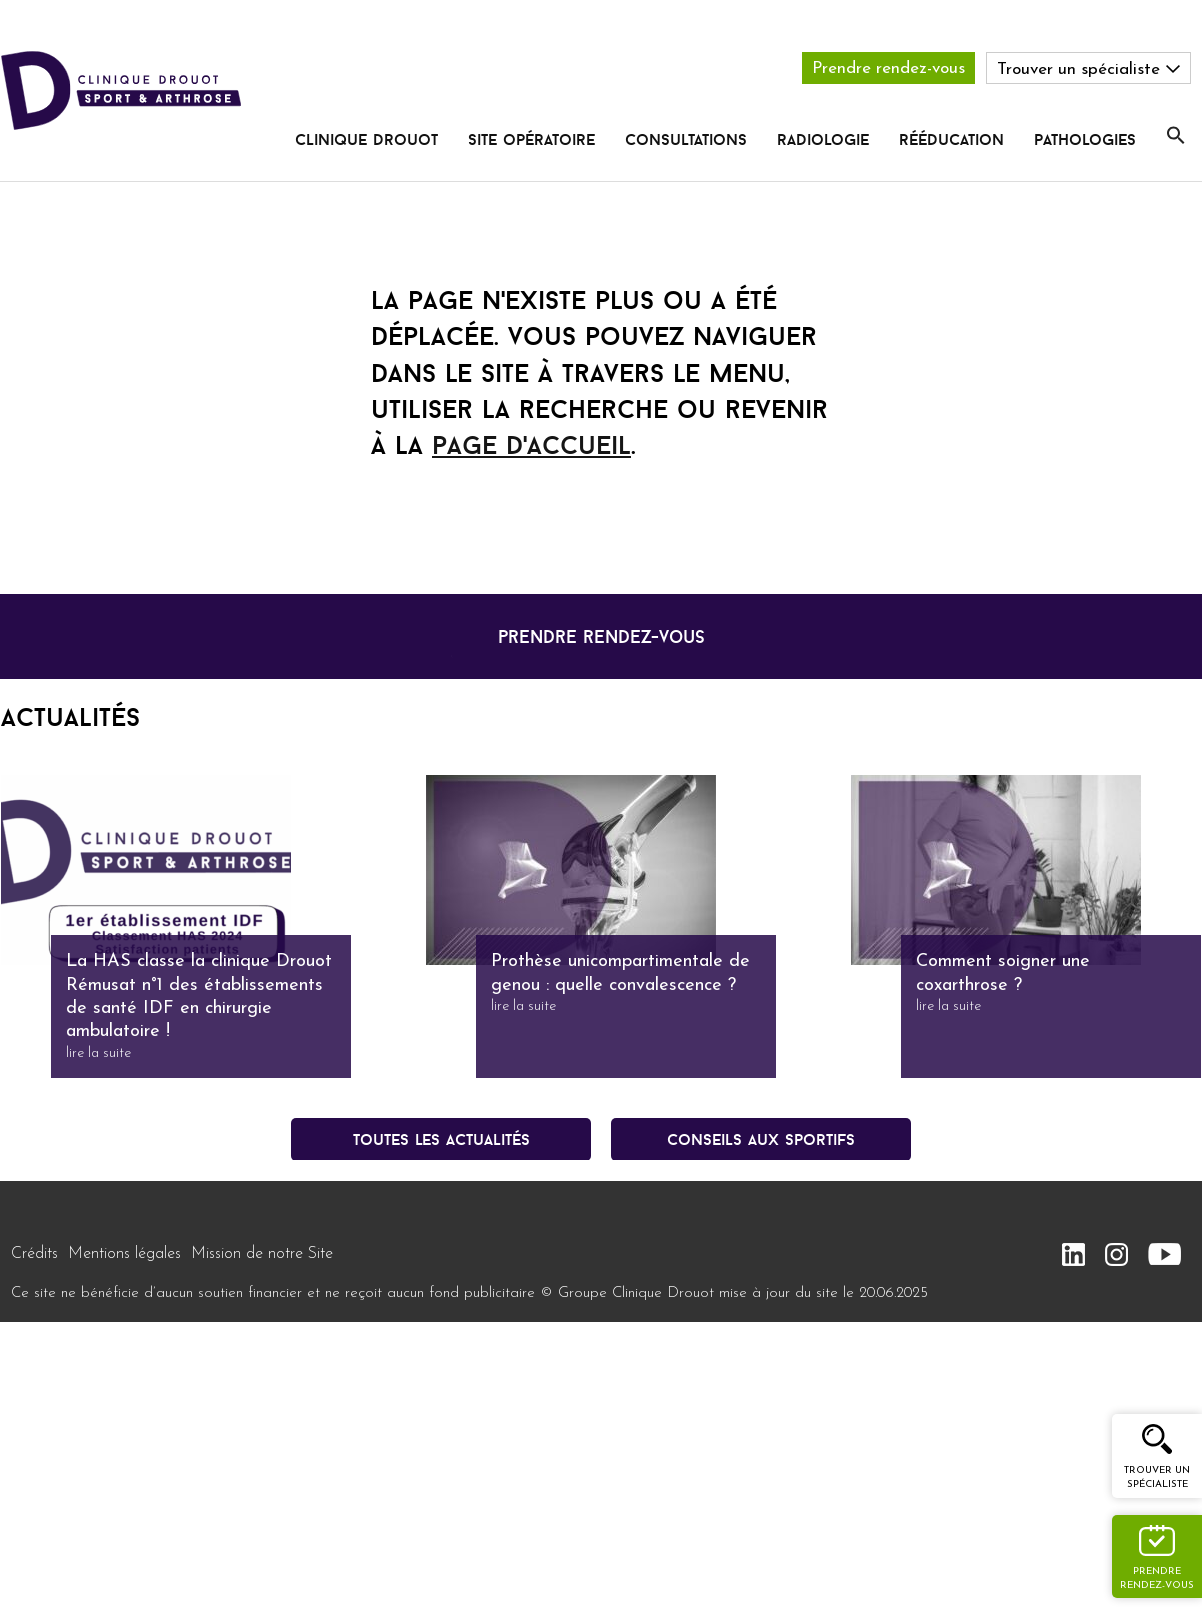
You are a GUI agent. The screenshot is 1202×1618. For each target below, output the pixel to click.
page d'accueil (531, 445)
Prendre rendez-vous (888, 68)
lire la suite (98, 1053)
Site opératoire (531, 139)
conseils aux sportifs (761, 1139)
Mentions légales (124, 1254)
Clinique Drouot (366, 139)
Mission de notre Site (262, 1254)
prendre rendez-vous (601, 636)
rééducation (951, 139)
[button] (1176, 136)
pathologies (1085, 139)
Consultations (686, 139)
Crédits (34, 1254)
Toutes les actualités (441, 1139)
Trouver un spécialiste (1157, 1477)
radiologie (823, 139)
